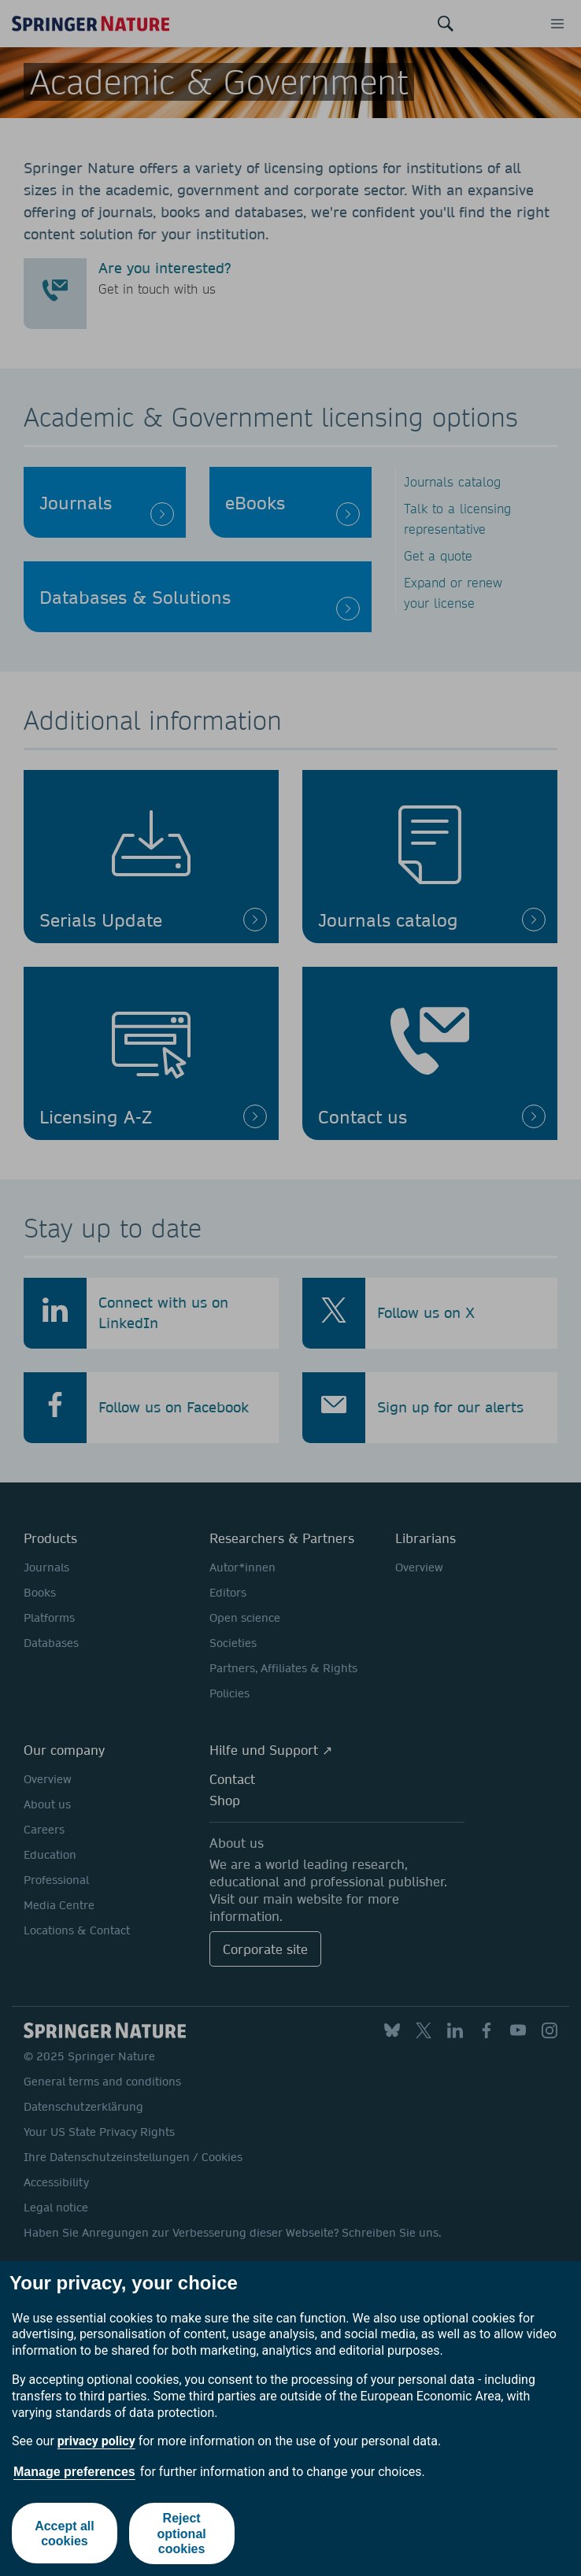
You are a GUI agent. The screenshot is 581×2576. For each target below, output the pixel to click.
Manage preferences (74, 2471)
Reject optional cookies (181, 2533)
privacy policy (96, 2441)
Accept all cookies (64, 2533)
